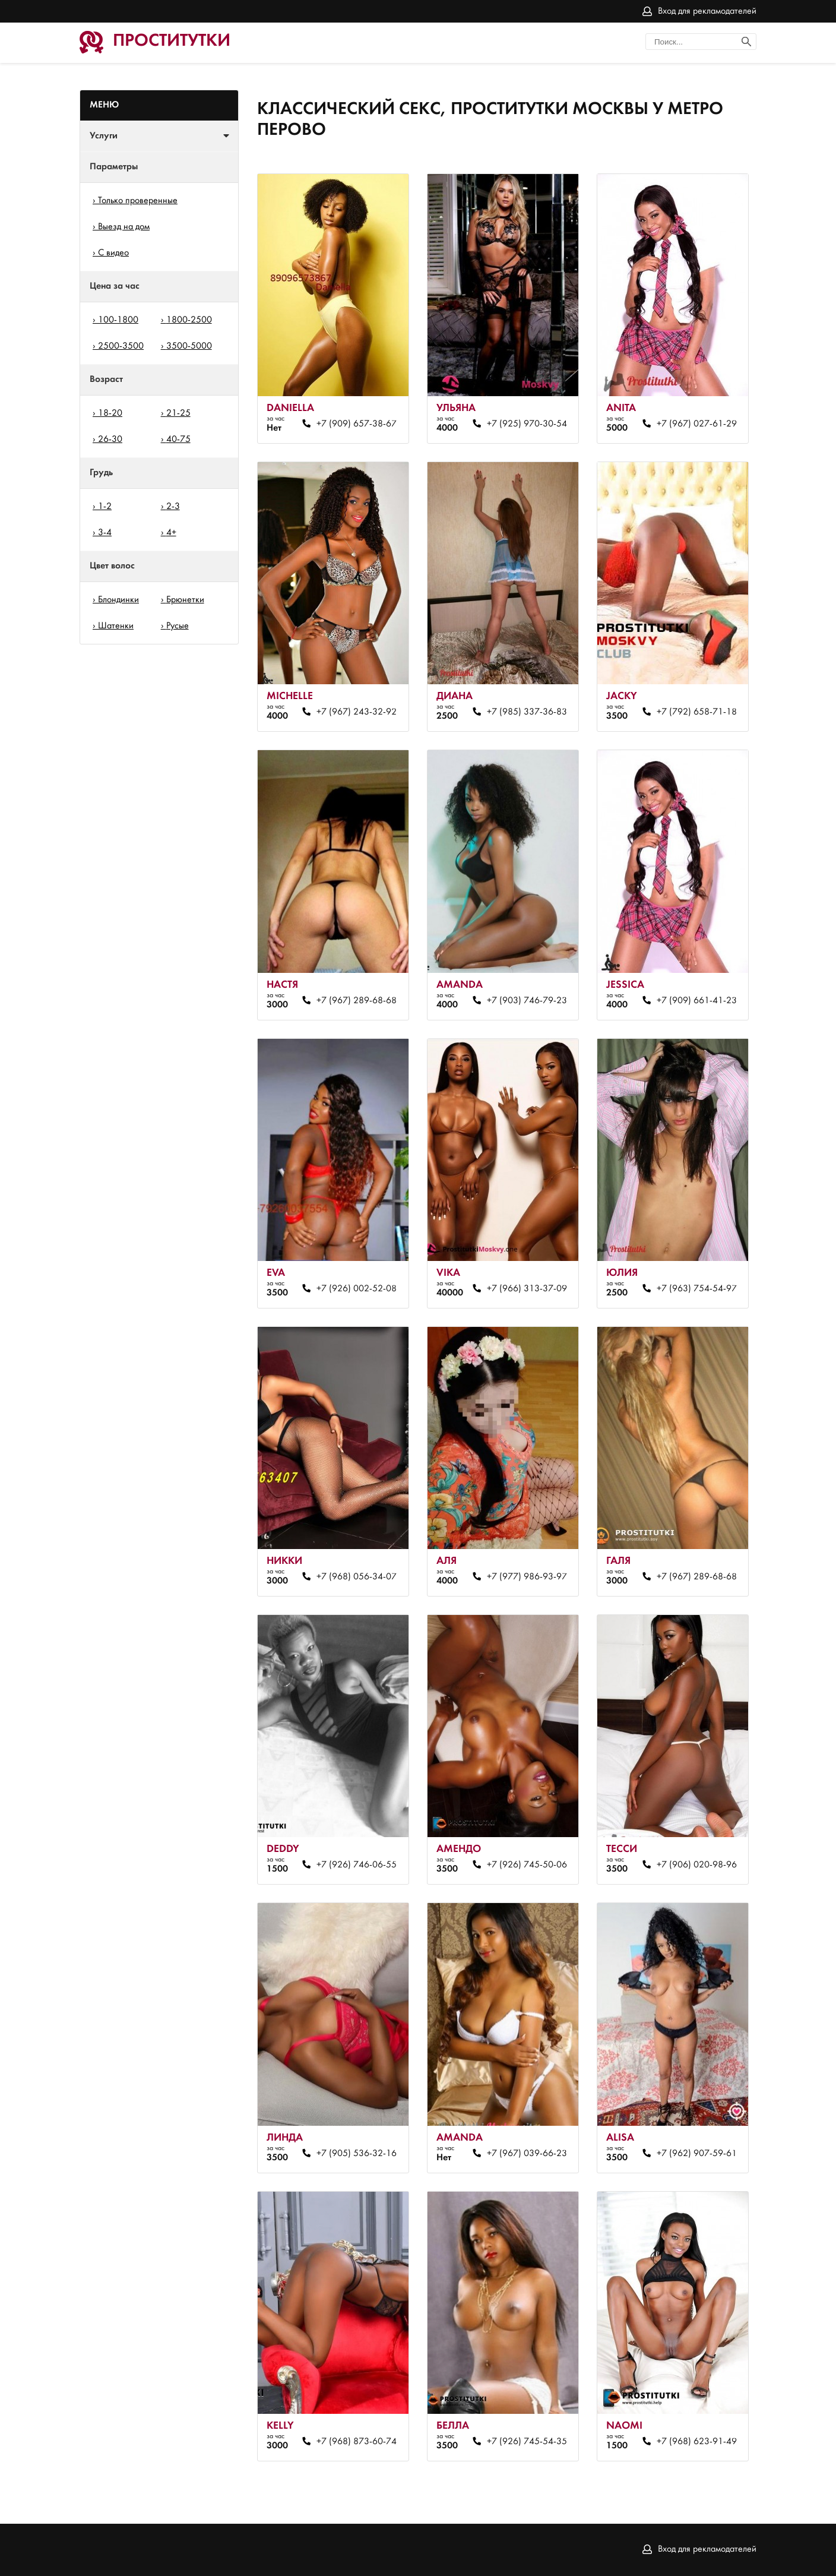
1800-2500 (189, 320)
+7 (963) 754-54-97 (697, 1289)
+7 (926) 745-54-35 (527, 2442)
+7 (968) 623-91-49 (697, 2442)
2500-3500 (121, 346)
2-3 (173, 506)
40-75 (178, 439)
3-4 (105, 533)
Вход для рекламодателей (707, 11)
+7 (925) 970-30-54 (527, 424)
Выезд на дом (124, 227)
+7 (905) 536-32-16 (356, 2153)
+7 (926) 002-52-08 (356, 1289)
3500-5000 (189, 346)
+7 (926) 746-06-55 (356, 1865)
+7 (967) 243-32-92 (356, 712)
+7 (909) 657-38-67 (356, 424)
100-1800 (118, 320)
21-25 (178, 413)
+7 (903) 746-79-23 (527, 1001)
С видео (113, 253)
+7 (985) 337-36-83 (527, 712)
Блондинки (118, 600)
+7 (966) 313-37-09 (527, 1289)
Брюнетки (185, 600)
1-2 (105, 506)
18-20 (110, 413)
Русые (177, 626)
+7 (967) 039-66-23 (527, 2153)
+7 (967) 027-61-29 (697, 424)
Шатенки (116, 626)
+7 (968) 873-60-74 (356, 2442)
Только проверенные (138, 201)
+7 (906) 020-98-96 (697, 1865)
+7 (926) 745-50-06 (527, 1865)
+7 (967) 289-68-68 (356, 1001)
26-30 (110, 439)
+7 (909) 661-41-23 (697, 1001)
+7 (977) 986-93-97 (527, 1577)
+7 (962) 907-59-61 (697, 2153)
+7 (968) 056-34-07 (356, 1577)
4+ (171, 533)
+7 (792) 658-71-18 (697, 712)
